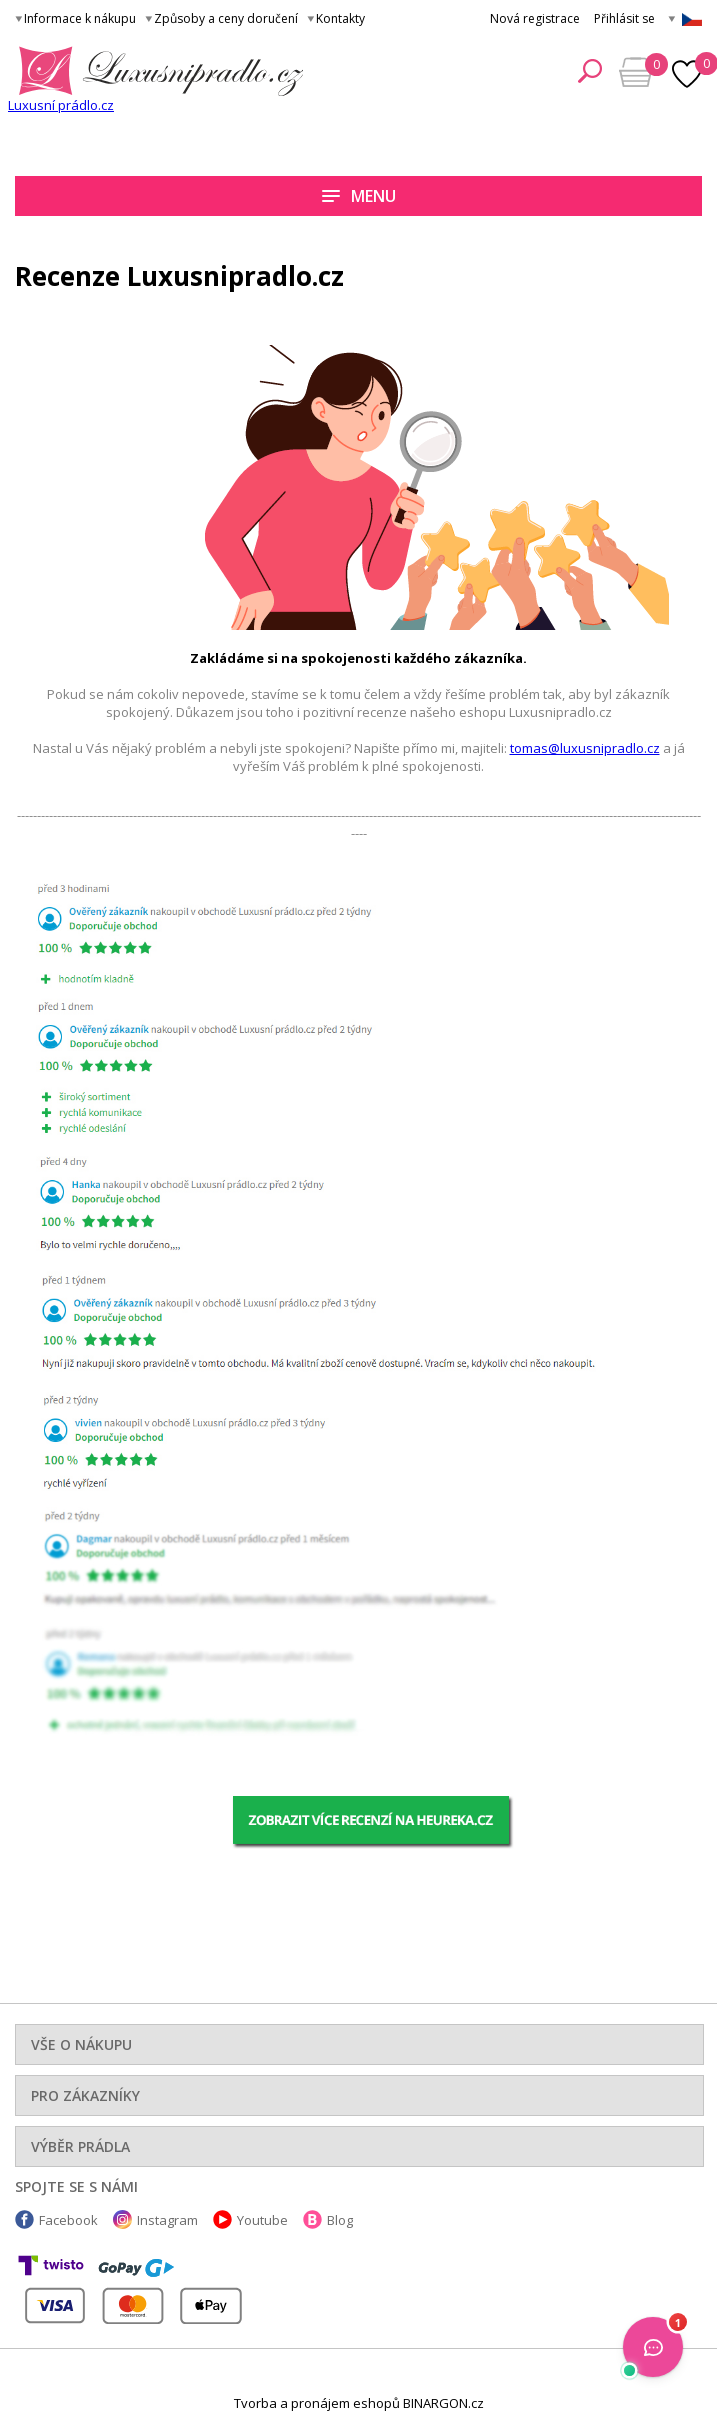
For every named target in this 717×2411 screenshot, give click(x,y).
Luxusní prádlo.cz (61, 105)
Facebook (68, 2220)
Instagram (167, 2220)
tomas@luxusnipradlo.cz (585, 748)
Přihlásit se (624, 18)
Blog (340, 2220)
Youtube (262, 2220)
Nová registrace (535, 18)
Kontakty (340, 18)
